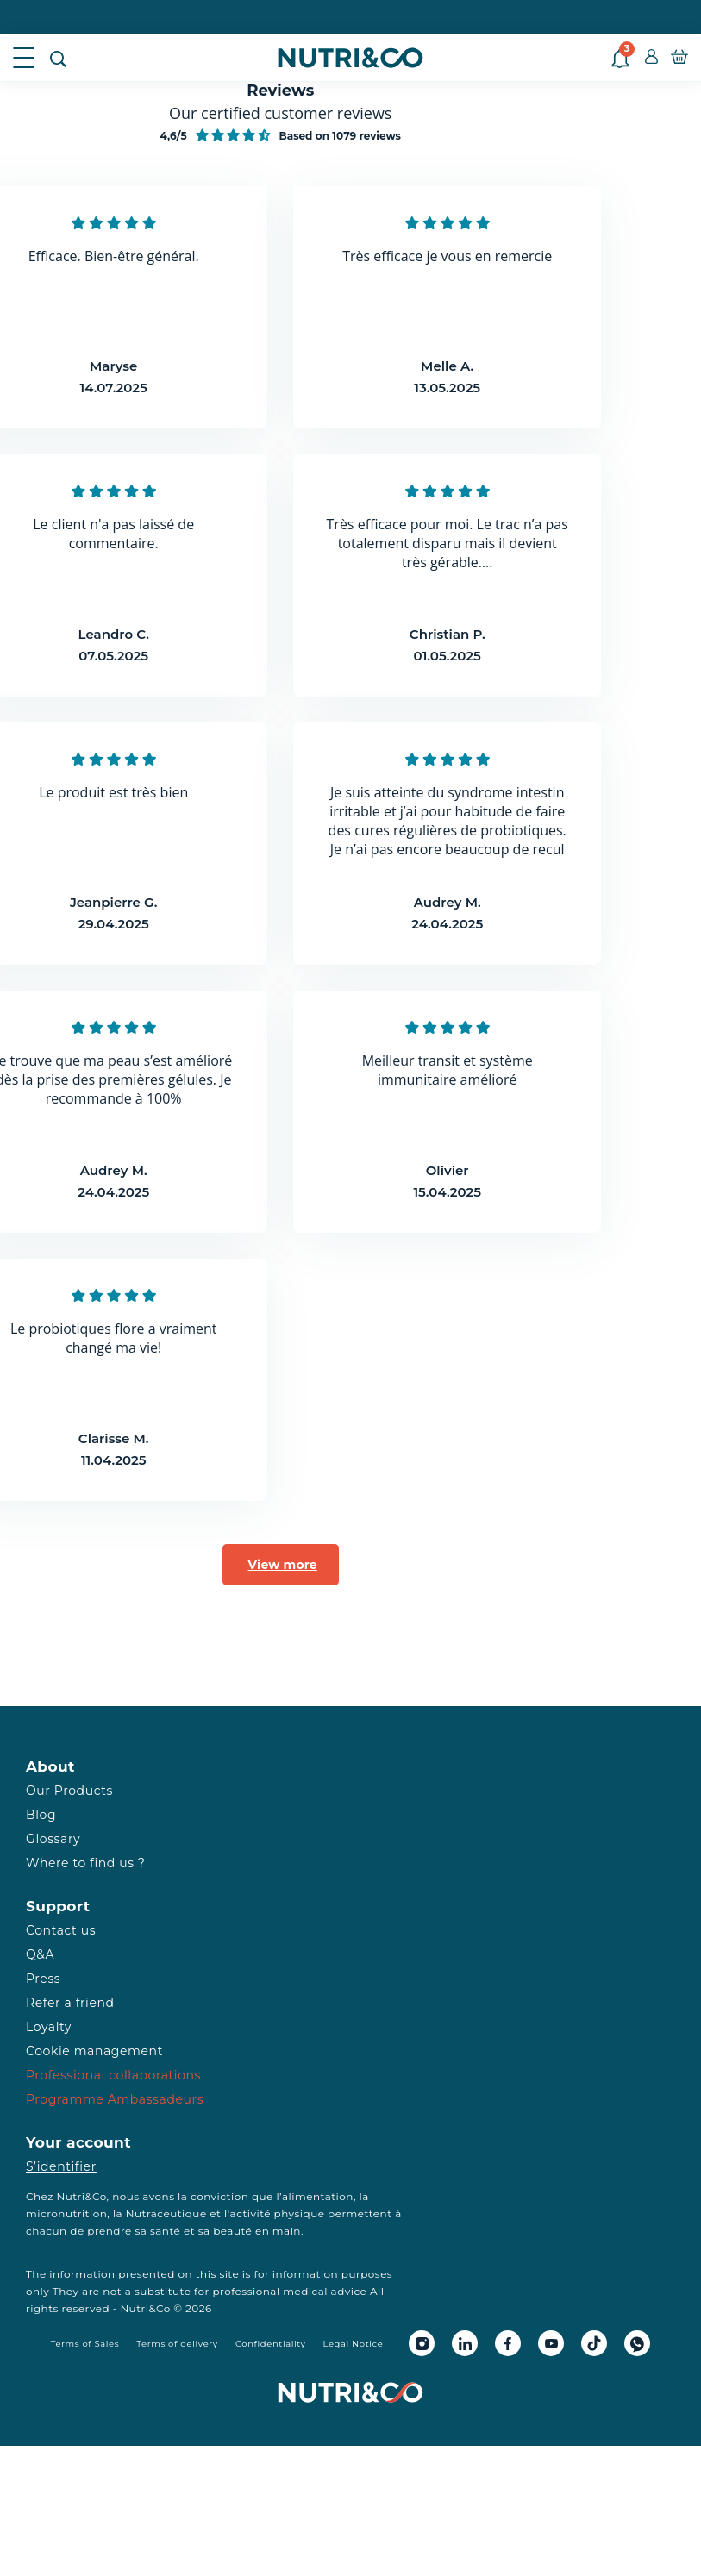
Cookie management (94, 2051)
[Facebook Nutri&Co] (508, 2343)
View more (282, 1564)
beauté (232, 2230)
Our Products (69, 1790)
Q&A (40, 1954)
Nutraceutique (166, 2213)
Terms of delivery (177, 2343)
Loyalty (49, 2027)
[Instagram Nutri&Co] (422, 2343)
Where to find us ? (85, 1863)
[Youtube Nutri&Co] (551, 2343)
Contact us (61, 1930)
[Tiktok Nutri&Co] (594, 2343)
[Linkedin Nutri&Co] (465, 2343)
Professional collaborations (113, 2075)
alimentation (318, 2196)
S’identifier (61, 2166)
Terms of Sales (85, 2343)
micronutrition (66, 2213)
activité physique (277, 2213)
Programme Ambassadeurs (114, 2099)
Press (43, 1978)
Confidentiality (270, 2343)
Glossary (53, 1839)
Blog (41, 1815)
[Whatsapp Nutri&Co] (637, 2343)
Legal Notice (353, 2343)
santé (165, 2230)
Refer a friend (70, 2002)
